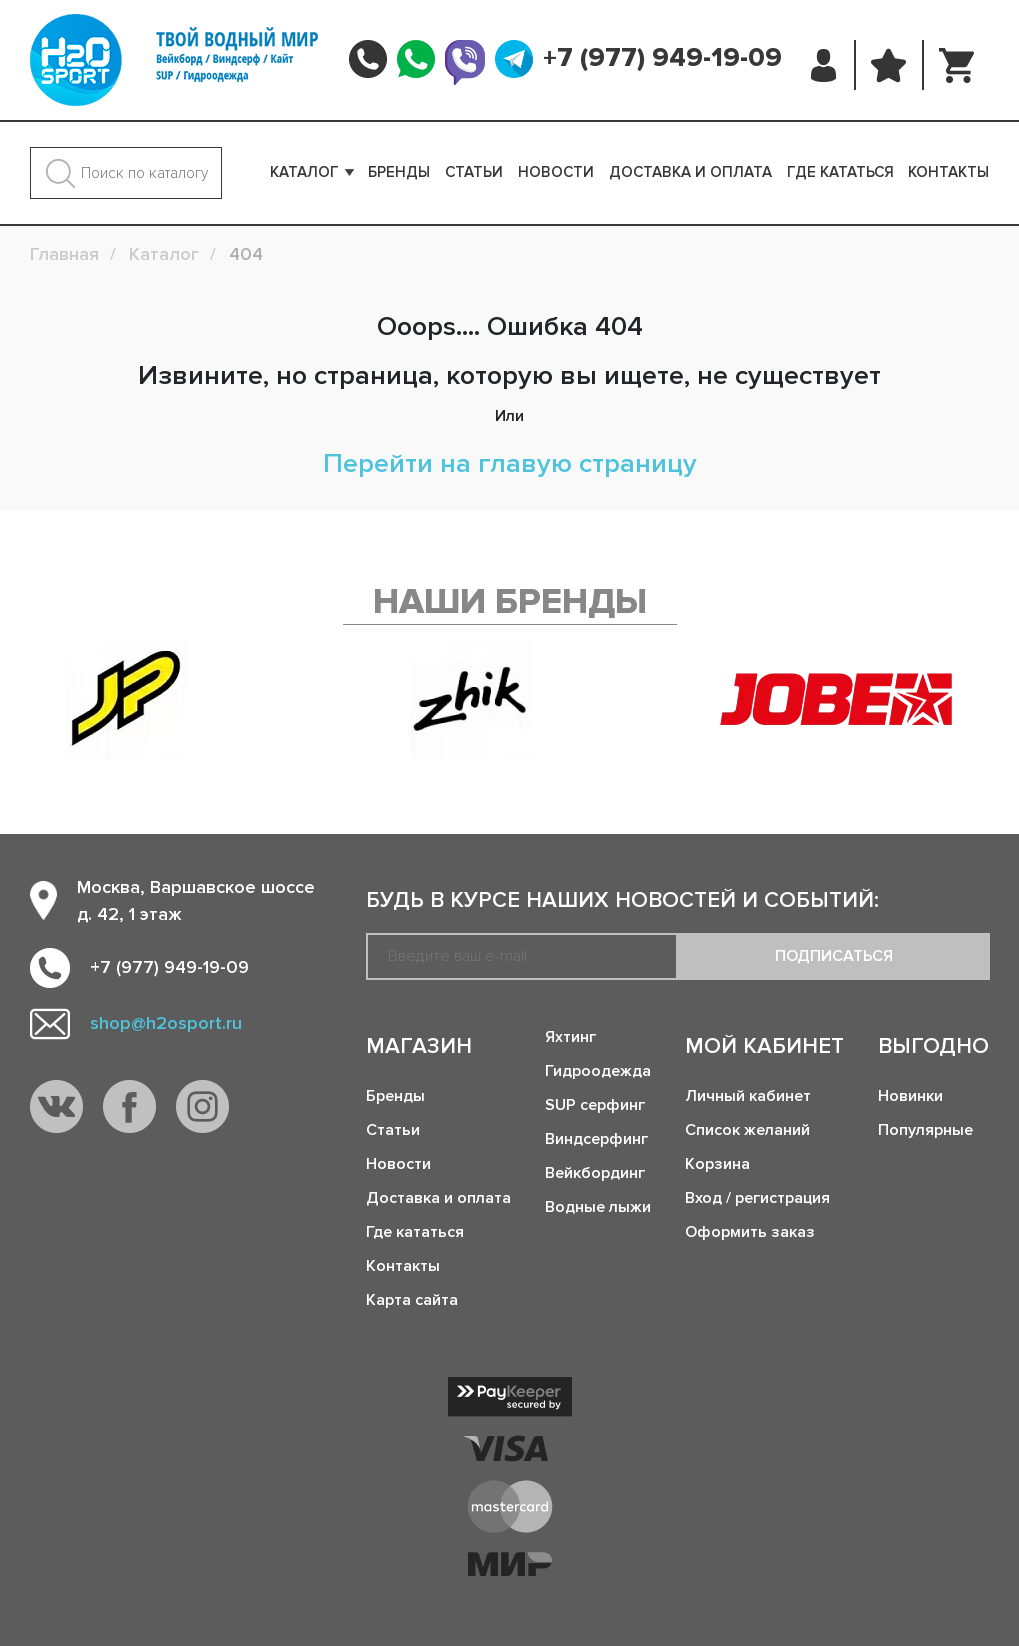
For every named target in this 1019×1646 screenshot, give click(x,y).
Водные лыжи (598, 1207)
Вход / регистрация (757, 1198)
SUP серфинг (595, 1105)
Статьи (474, 172)
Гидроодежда (598, 1071)
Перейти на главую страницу (510, 463)
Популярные (925, 1130)
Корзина (717, 1164)
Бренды (399, 172)
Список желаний (747, 1130)
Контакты (948, 172)
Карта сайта (412, 1300)
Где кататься (840, 172)
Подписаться (834, 956)
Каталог (304, 172)
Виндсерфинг (596, 1139)
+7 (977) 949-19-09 (662, 58)
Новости (556, 172)
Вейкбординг (595, 1173)
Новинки (910, 1096)
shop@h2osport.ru (166, 1023)
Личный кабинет (748, 1096)
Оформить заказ (750, 1232)
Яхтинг (570, 1037)
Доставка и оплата (690, 172)
